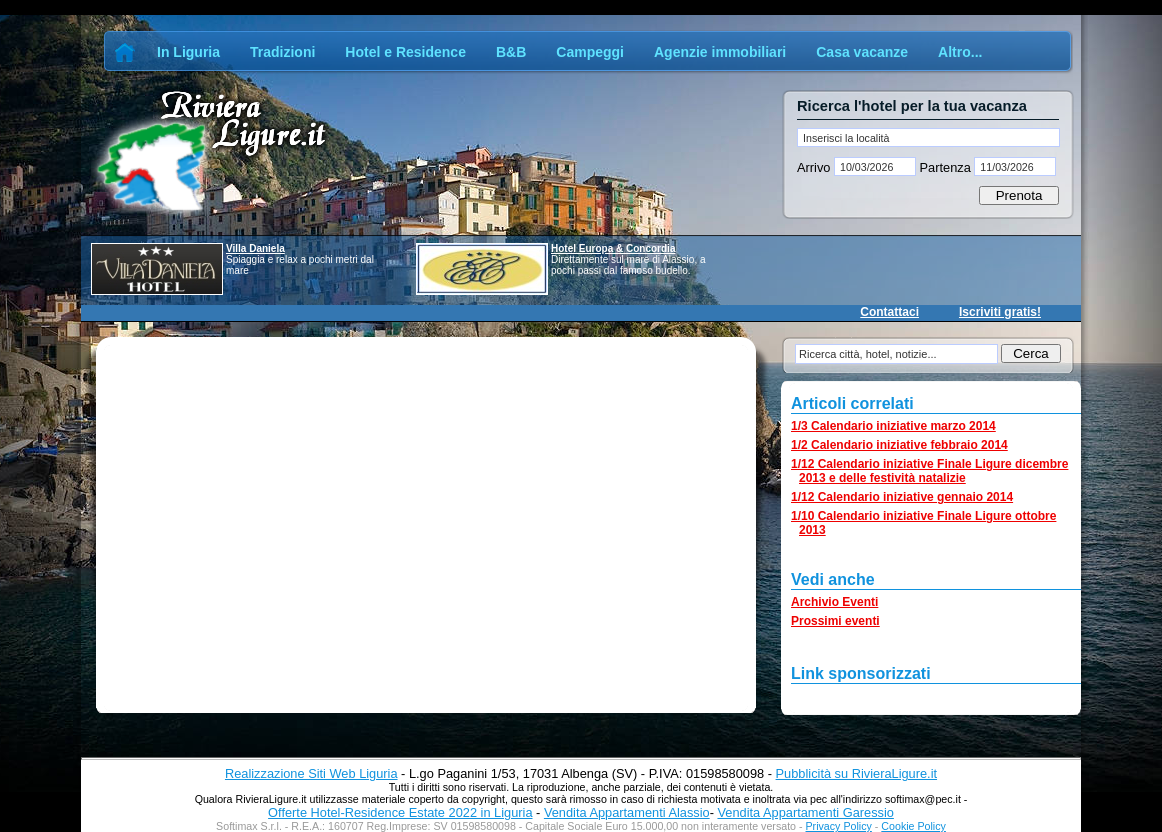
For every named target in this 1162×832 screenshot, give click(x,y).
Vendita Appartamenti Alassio (627, 812)
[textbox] (928, 137)
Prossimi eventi (835, 621)
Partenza (945, 167)
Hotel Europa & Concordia (613, 248)
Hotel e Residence (405, 52)
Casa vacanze (862, 52)
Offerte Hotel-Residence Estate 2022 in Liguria (400, 812)
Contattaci (889, 312)
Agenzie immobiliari (720, 52)
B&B (511, 52)
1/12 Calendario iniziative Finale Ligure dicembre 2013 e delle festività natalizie (929, 471)
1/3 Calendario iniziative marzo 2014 (893, 426)
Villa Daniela (255, 248)
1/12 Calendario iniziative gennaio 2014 (902, 497)
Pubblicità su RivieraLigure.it (856, 773)
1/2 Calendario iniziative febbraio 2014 (899, 445)
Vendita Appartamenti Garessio (805, 812)
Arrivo (815, 167)
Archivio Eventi (834, 602)
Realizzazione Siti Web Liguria (311, 773)
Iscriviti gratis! (1000, 312)
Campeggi (590, 52)
